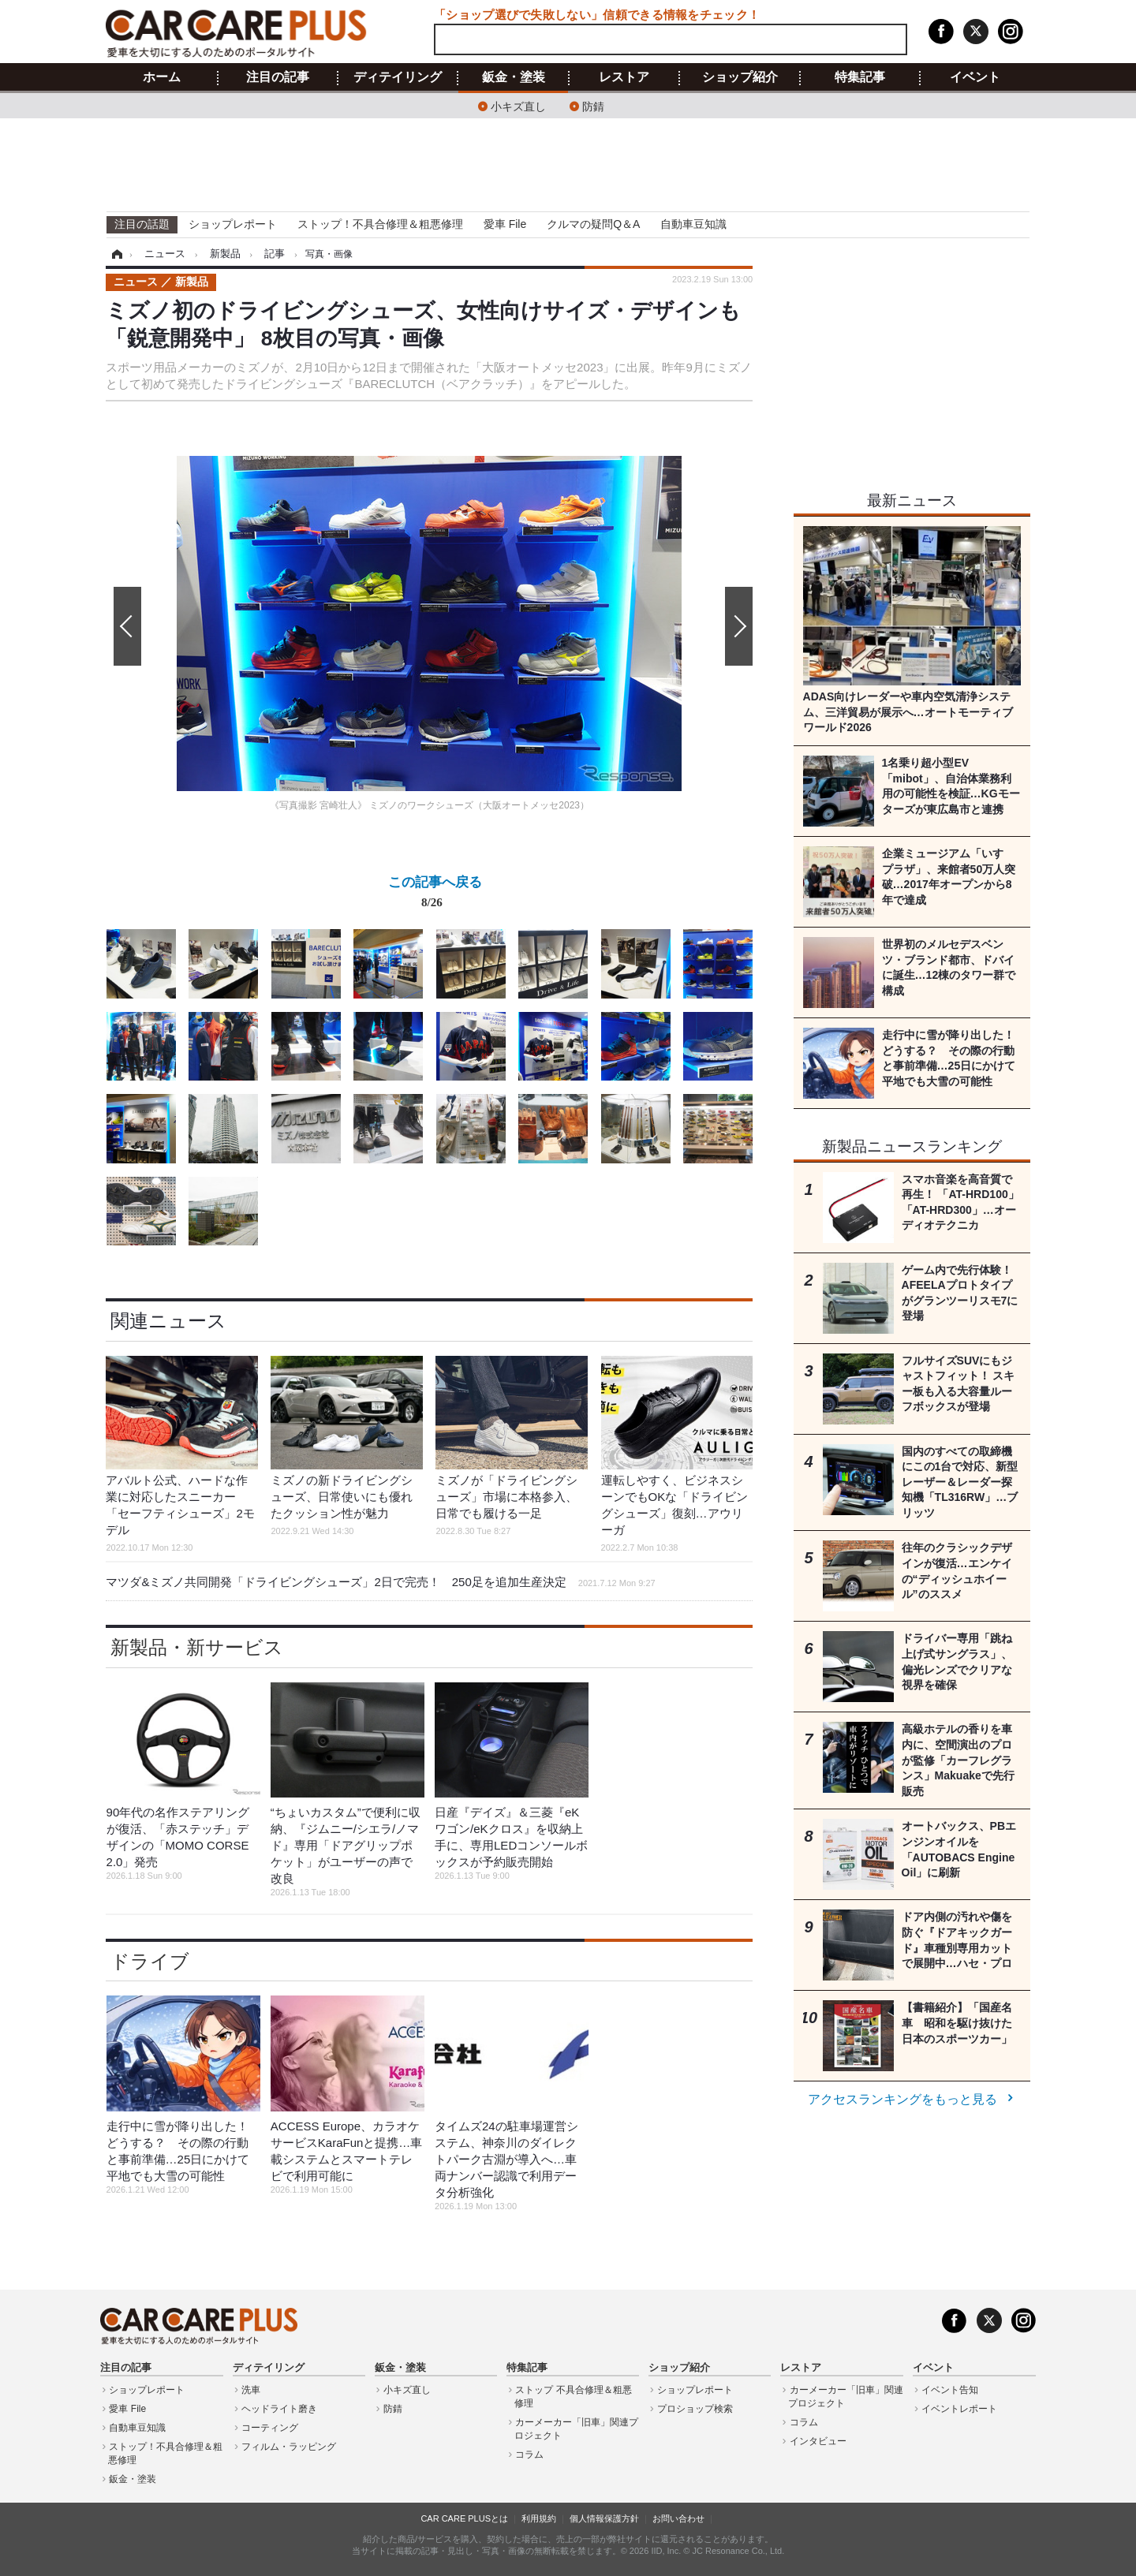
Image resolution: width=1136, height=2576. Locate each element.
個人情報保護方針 (604, 2518)
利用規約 (538, 2518)
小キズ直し (518, 105)
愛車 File (505, 224)
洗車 (250, 2389)
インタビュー (818, 2441)
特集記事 (860, 77)
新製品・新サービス (196, 1647)
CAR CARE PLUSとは (464, 2518)
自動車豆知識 (693, 224)
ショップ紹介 (740, 77)
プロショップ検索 (695, 2408)
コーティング (269, 2427)
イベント (975, 77)
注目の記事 (277, 77)
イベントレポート (959, 2408)
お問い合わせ (678, 2518)
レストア (624, 77)
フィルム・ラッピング (288, 2446)
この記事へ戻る (435, 895)
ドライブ (149, 1961)
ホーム (162, 77)
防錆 (593, 105)
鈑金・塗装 (513, 77)
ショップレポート (233, 224)
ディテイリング (397, 77)
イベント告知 (949, 2389)
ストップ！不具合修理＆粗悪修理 (380, 224)
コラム (529, 2454)
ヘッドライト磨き (279, 2408)
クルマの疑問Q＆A (593, 224)
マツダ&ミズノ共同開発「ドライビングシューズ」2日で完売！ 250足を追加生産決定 (380, 1582)
